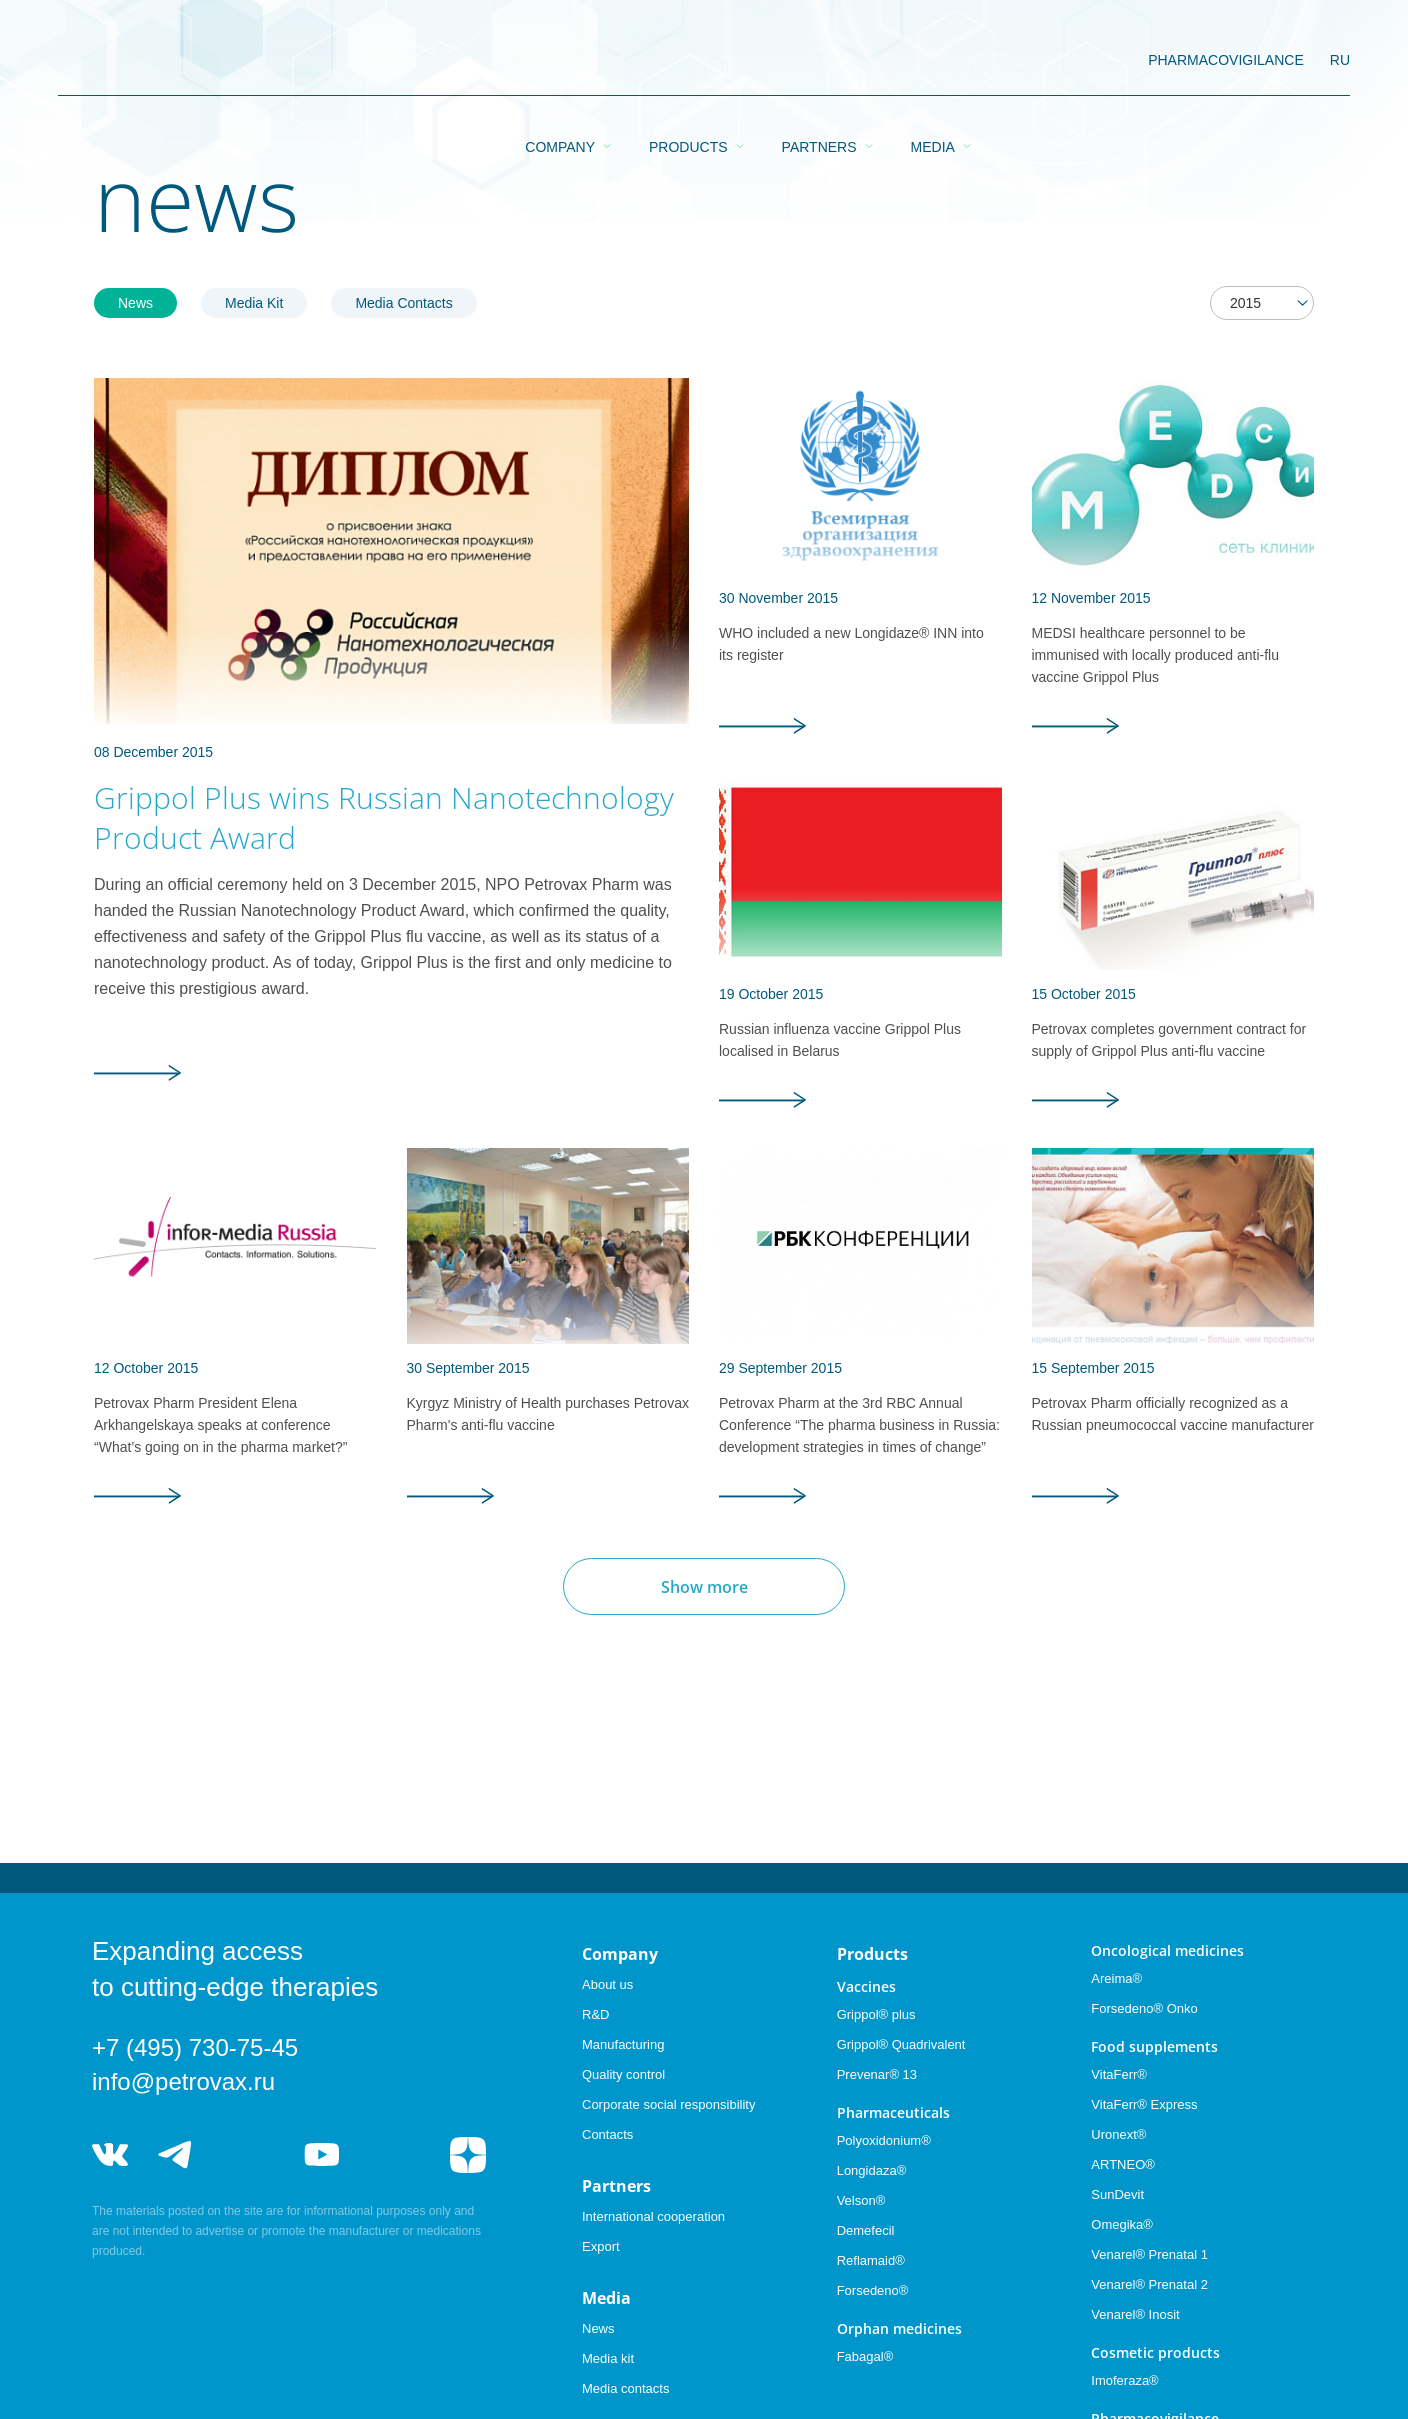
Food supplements (1154, 2046)
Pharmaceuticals (893, 2112)
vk (110, 2155)
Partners (819, 61)
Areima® (1116, 1978)
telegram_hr (248, 2155)
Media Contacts (403, 303)
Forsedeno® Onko (1144, 2008)
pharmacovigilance (1226, 60)
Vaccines (866, 1986)
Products (688, 61)
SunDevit (1117, 2194)
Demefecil (866, 2230)
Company (560, 61)
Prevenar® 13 (877, 2074)
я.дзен (468, 2155)
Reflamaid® (871, 2260)
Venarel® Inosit (1135, 2314)
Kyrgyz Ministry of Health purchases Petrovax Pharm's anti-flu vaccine (548, 1414)
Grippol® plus (876, 2014)
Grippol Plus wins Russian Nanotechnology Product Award (384, 818)
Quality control (623, 2074)
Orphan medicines (899, 2328)
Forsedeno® (873, 2290)
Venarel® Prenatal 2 (1149, 2284)
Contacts (607, 2134)
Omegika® (1122, 2224)
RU (1340, 60)
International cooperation (653, 2216)
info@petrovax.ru (183, 2081)
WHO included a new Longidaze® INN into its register (851, 644)
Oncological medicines (1167, 1950)
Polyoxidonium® (884, 2140)
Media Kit (254, 303)
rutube (395, 2155)
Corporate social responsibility (668, 2104)
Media (933, 61)
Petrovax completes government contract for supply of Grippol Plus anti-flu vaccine (1169, 1040)
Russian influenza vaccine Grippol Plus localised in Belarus (840, 1040)
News (135, 303)
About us (607, 1984)
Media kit (608, 2358)
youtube (322, 2155)
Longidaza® (872, 2170)
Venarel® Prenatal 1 (1149, 2254)
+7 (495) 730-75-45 (195, 2047)
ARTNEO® (1123, 2164)
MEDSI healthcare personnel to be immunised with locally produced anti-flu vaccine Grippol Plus (1155, 655)
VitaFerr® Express (1144, 2104)
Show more (704, 1587)
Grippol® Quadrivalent (901, 2044)
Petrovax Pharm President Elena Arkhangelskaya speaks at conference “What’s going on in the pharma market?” (220, 1425)
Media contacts (625, 2388)
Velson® (861, 2200)
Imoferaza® (1124, 2380)
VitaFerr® (1119, 2074)
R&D (595, 2014)
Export (601, 2246)
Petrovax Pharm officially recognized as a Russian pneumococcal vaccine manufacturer (1173, 1414)
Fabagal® (865, 2356)
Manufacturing (623, 2044)
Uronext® (1118, 2134)
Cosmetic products (1155, 2352)
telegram (176, 2155)
